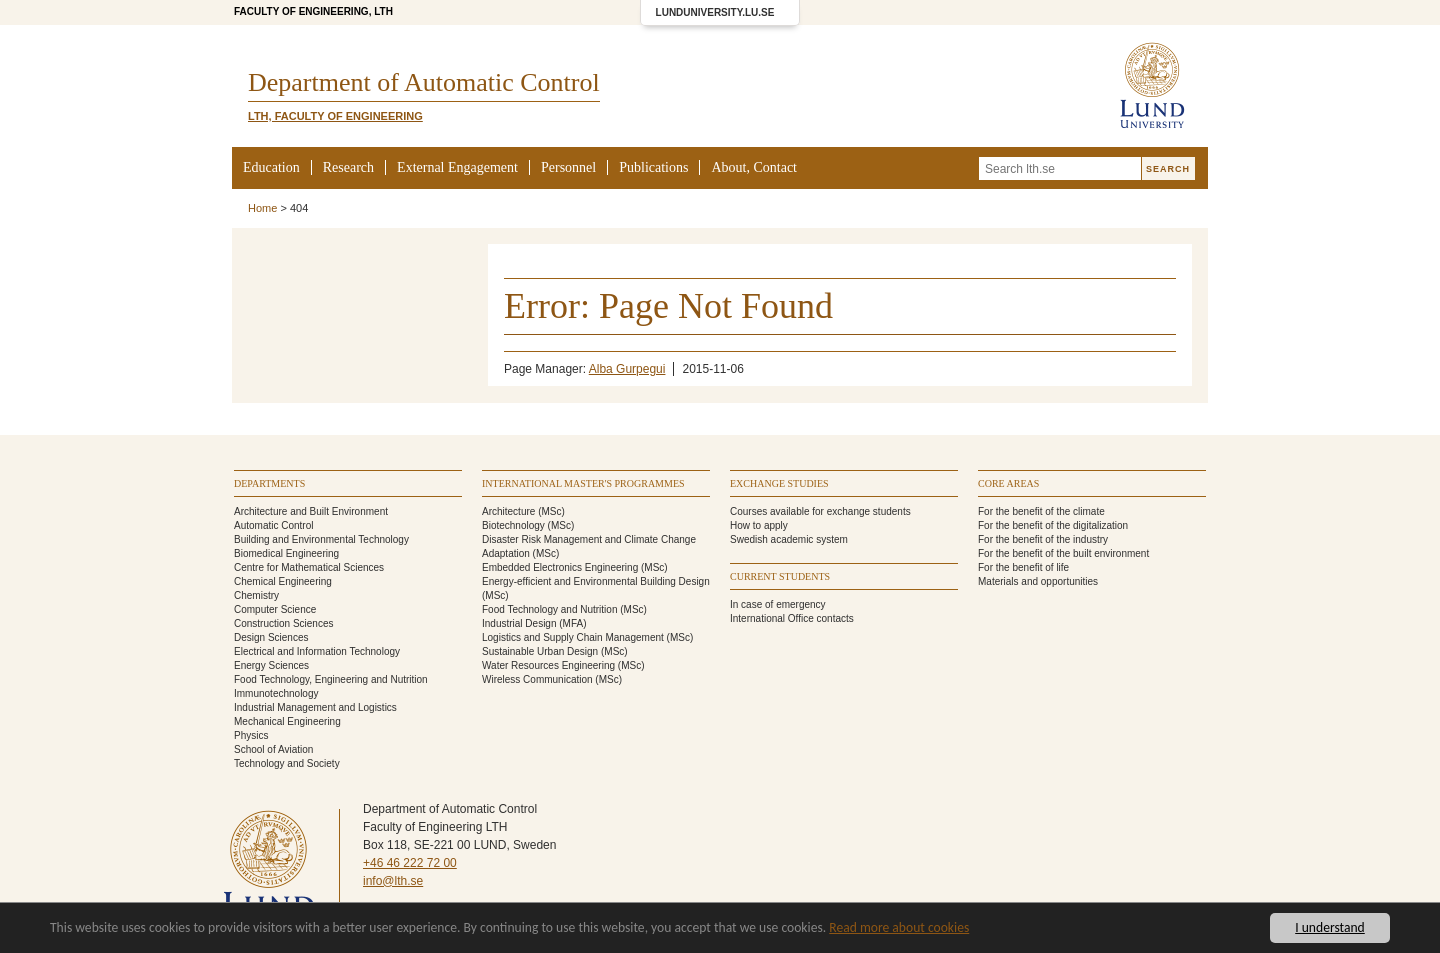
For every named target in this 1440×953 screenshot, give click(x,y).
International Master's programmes (583, 483)
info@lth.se (393, 881)
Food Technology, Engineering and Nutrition (331, 679)
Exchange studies (779, 483)
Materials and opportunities (1038, 581)
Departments (269, 483)
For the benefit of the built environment (1063, 553)
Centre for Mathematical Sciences (309, 567)
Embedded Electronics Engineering (560, 567)
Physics (251, 735)
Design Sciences (271, 637)
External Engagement (457, 167)
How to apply (759, 525)
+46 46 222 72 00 (410, 863)
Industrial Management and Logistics (315, 707)
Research (348, 167)
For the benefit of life (1023, 567)
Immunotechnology (276, 693)
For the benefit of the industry (1043, 539)
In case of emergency (778, 604)
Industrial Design (519, 623)
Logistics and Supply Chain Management (573, 637)
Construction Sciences (284, 623)
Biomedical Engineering (286, 553)
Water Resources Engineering (548, 665)
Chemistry (256, 595)
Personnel (568, 167)
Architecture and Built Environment (311, 511)
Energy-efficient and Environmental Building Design (596, 581)
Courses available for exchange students (820, 511)
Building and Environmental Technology (321, 539)
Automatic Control (273, 525)
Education (271, 167)
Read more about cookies (899, 928)
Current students (780, 576)
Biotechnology (513, 525)
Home (262, 208)
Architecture (508, 511)
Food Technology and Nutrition (549, 609)
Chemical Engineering (283, 581)
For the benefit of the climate (1041, 511)
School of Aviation (273, 749)
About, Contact (754, 167)
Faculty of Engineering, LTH (313, 11)
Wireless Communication (537, 679)
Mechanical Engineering (287, 721)
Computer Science (275, 609)
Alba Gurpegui (627, 369)
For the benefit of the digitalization (1053, 525)
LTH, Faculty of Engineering (335, 116)
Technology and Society (287, 763)
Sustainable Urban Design (540, 651)
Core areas (1008, 483)
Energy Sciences (271, 665)
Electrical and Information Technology (317, 651)
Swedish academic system (789, 539)
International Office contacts (792, 618)
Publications (653, 167)
